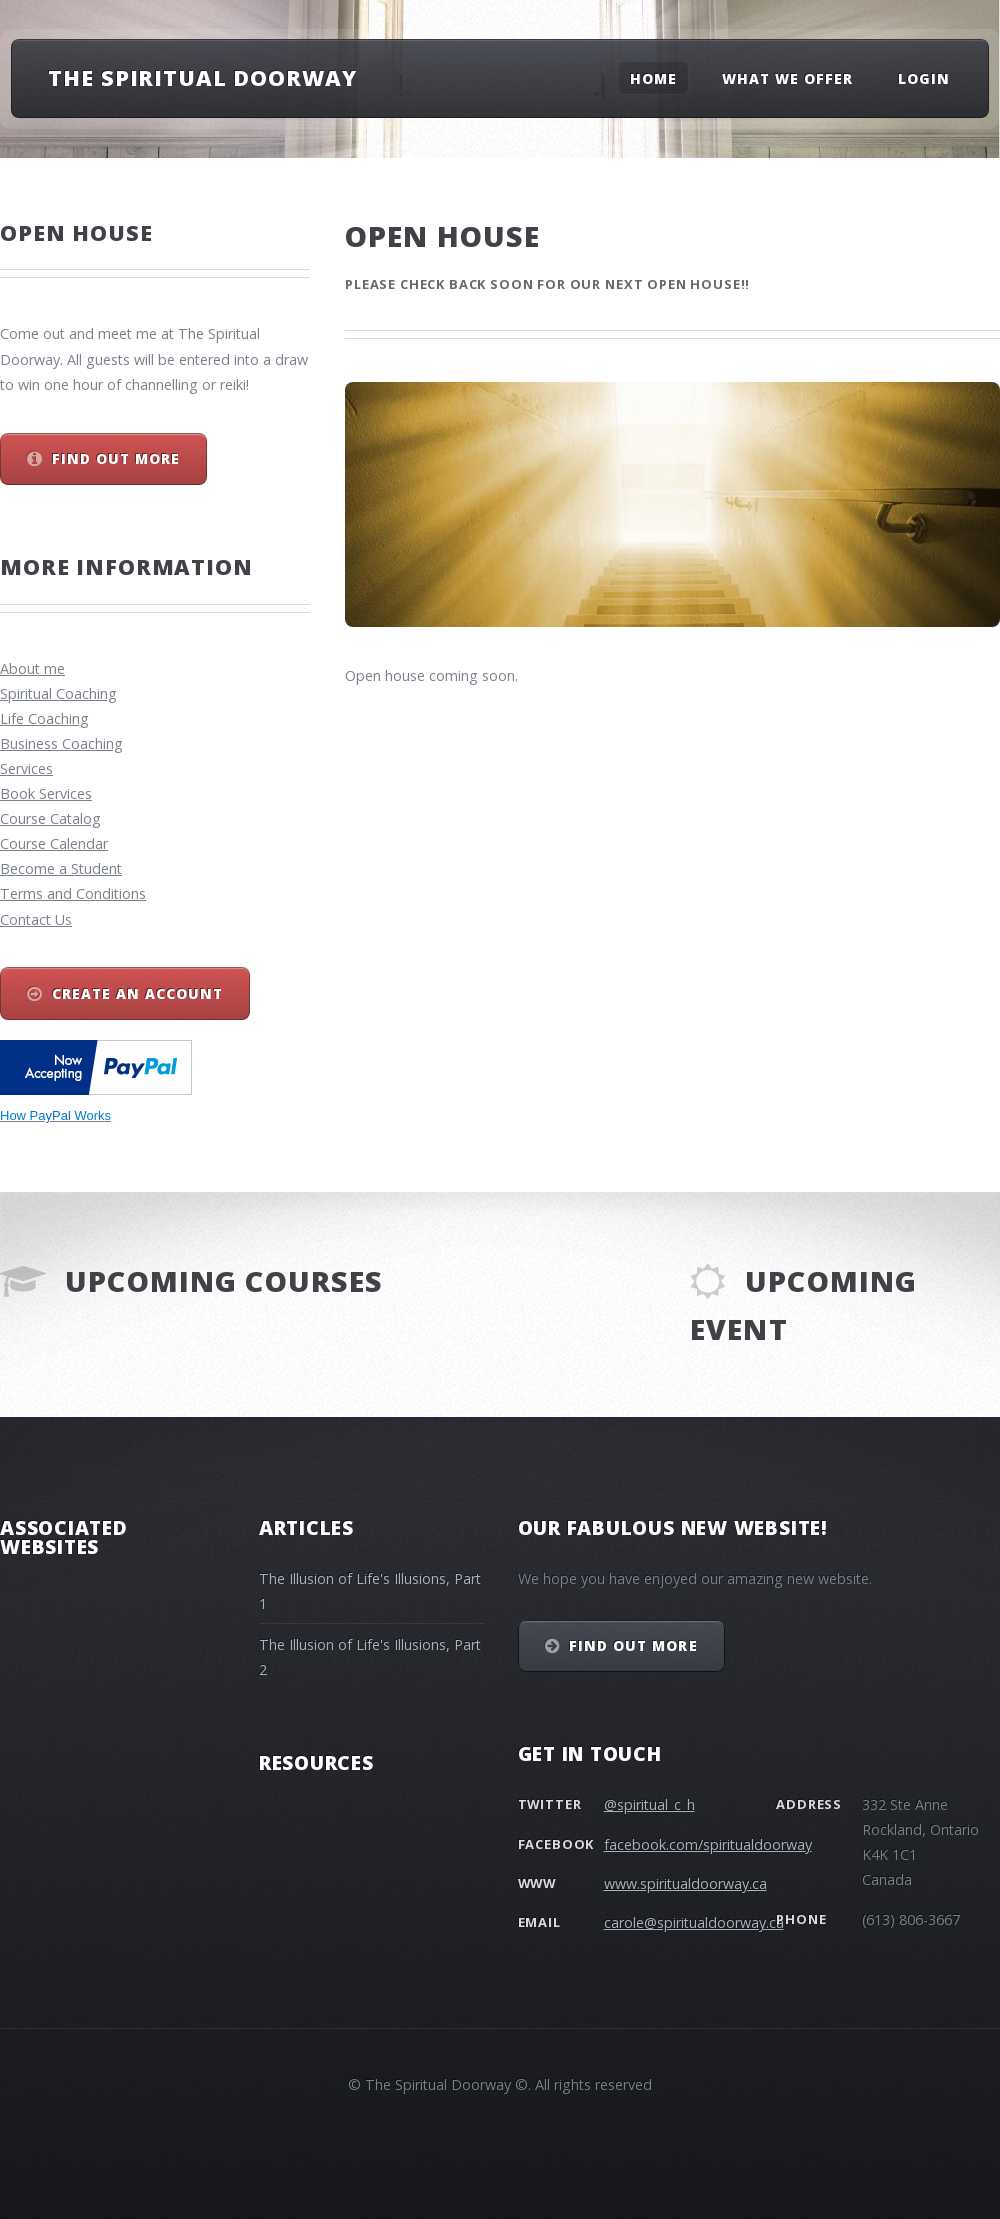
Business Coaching (61, 743)
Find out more (116, 458)
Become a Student (61, 868)
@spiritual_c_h (649, 1804)
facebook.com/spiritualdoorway (708, 1844)
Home (653, 77)
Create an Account (137, 993)
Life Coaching (44, 718)
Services (26, 768)
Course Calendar (54, 843)
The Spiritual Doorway (202, 77)
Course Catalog (50, 818)
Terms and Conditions (73, 893)
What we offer (787, 77)
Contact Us (36, 919)
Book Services (46, 793)
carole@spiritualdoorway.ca (694, 1922)
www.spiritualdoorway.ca (685, 1883)
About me (32, 668)
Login (924, 77)
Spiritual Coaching (58, 693)
